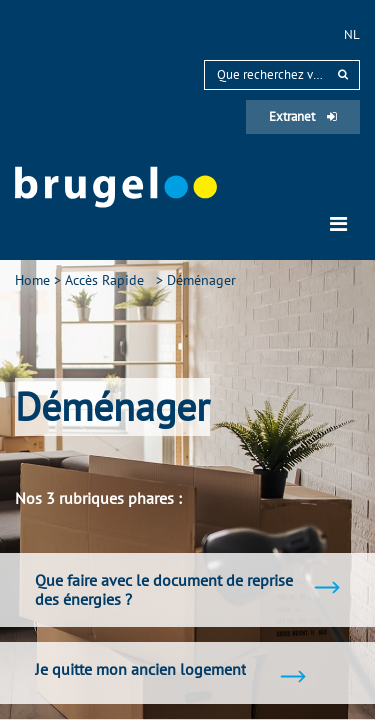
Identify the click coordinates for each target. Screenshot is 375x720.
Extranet (303, 116)
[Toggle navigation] (338, 224)
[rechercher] (343, 74)
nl (352, 34)
